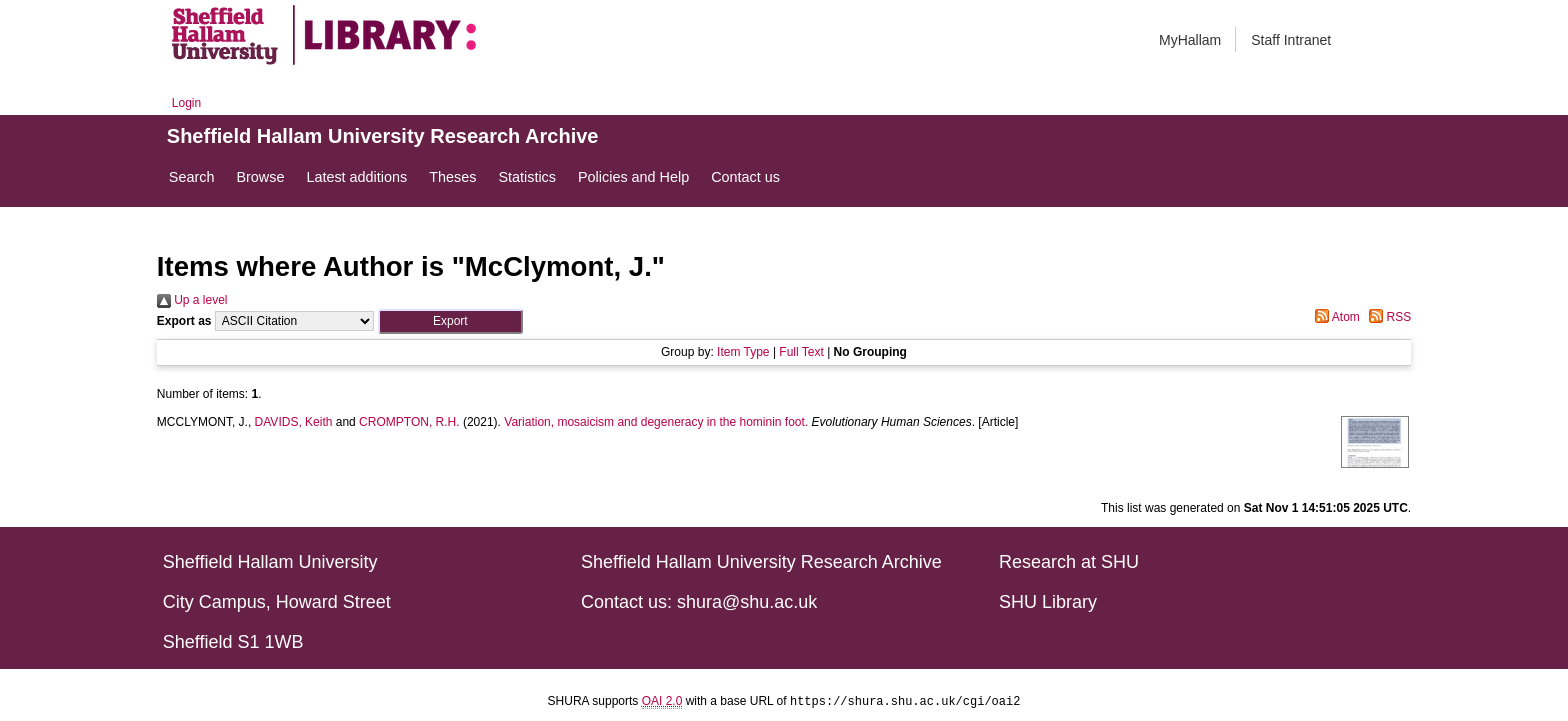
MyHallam (1190, 40)
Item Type (743, 352)
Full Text (801, 352)
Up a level (192, 300)
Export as (184, 321)
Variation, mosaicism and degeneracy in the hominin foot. (656, 422)
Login (186, 103)
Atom (1334, 317)
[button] (450, 321)
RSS (1387, 317)
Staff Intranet (1291, 40)
